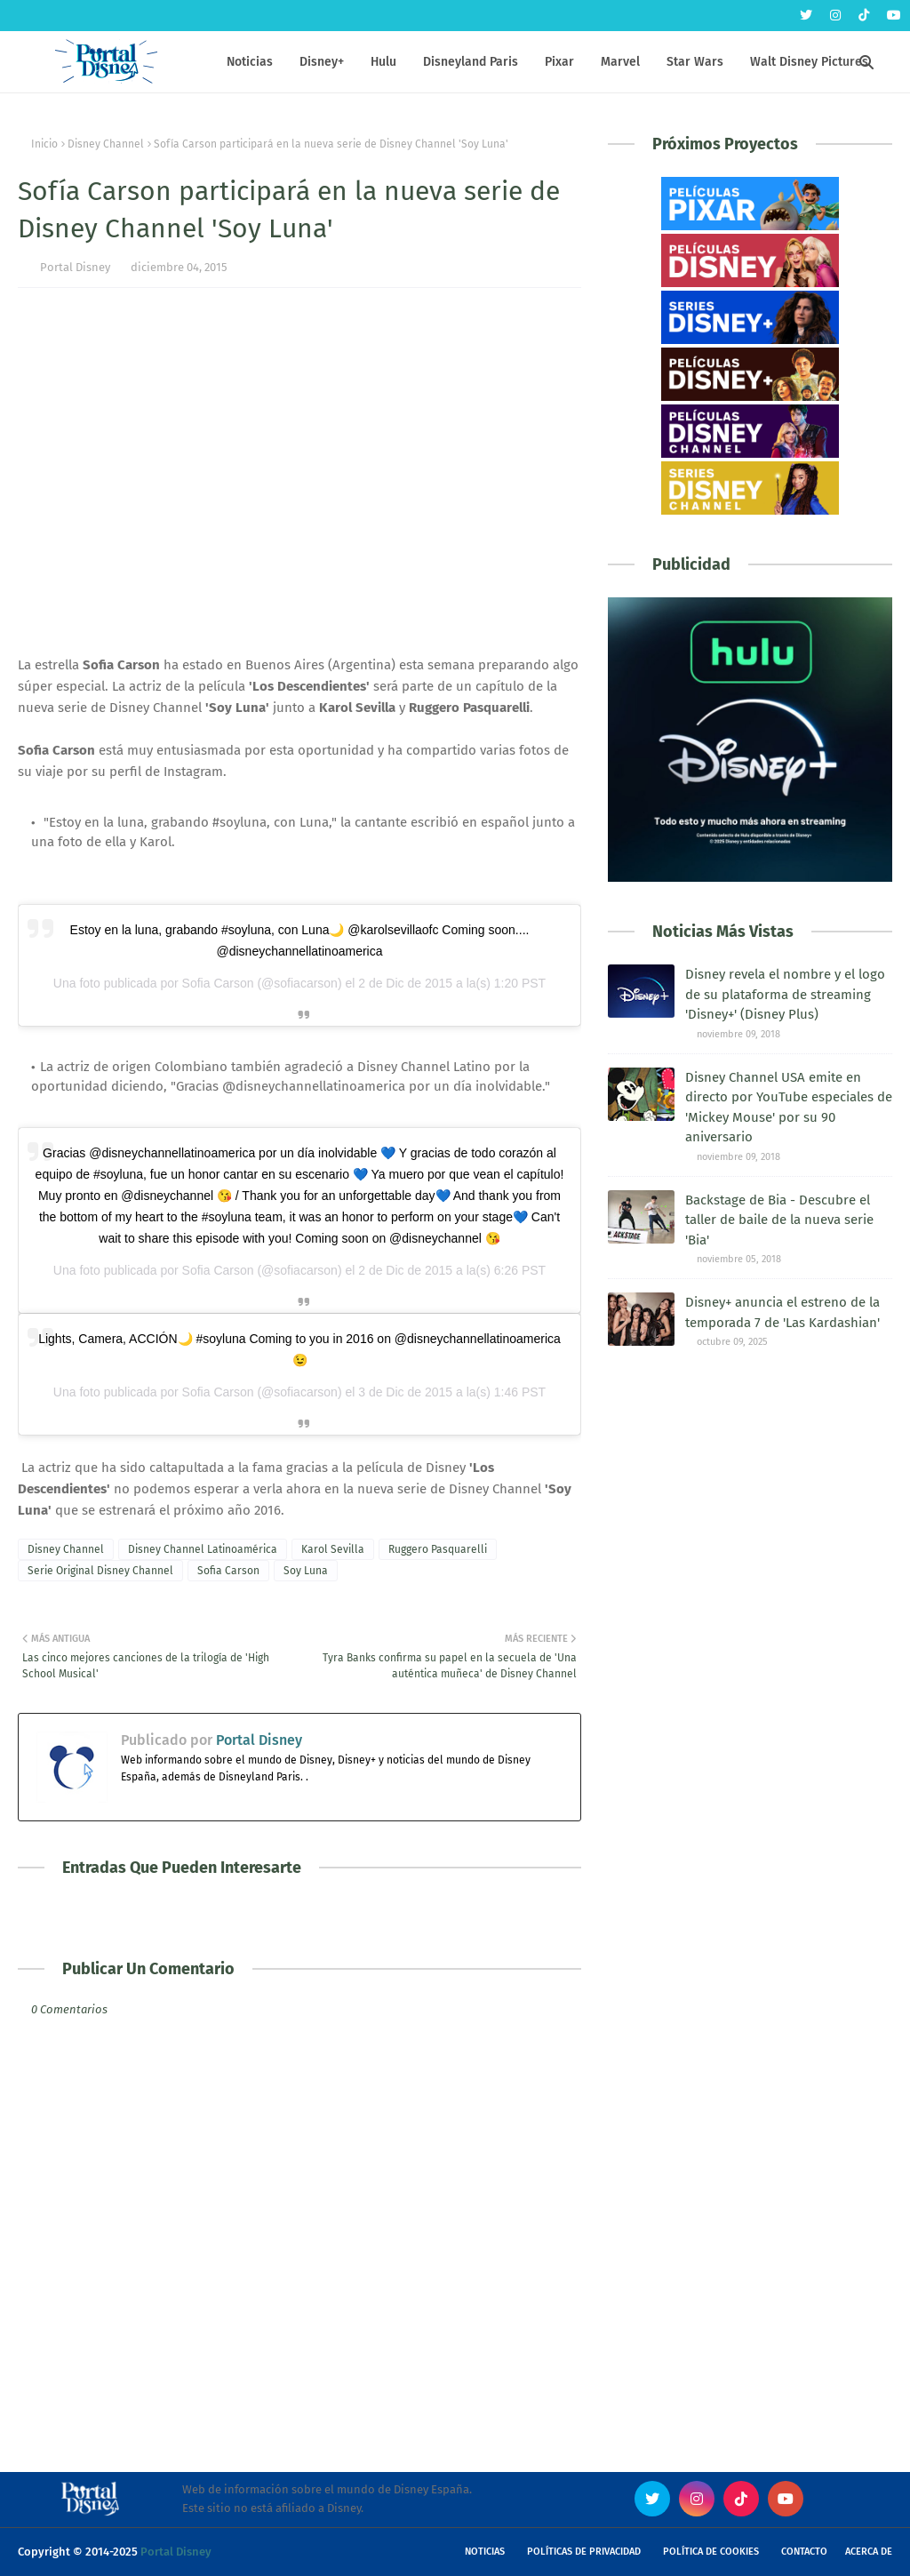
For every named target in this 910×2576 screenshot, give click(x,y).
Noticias (485, 2551)
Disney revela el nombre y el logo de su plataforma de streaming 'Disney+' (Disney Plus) (785, 994)
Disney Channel (106, 144)
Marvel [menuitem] (620, 61)
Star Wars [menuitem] (695, 61)
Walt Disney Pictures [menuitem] (809, 61)
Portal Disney (75, 267)
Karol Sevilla (332, 1549)
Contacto (804, 2551)
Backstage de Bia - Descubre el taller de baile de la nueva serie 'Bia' (779, 1220)
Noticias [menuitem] (250, 61)
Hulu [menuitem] (383, 61)
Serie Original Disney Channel (100, 1570)
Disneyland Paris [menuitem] (470, 61)
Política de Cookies (711, 2551)
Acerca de (868, 2551)
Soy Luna (305, 1570)
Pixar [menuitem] (559, 61)
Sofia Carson (228, 1570)
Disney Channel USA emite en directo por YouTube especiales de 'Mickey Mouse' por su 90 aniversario (788, 1107)
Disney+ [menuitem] (321, 61)
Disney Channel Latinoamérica (202, 1549)
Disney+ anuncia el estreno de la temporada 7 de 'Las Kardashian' (782, 1312)
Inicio (44, 144)
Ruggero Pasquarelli (437, 1549)
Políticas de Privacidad (584, 2551)
